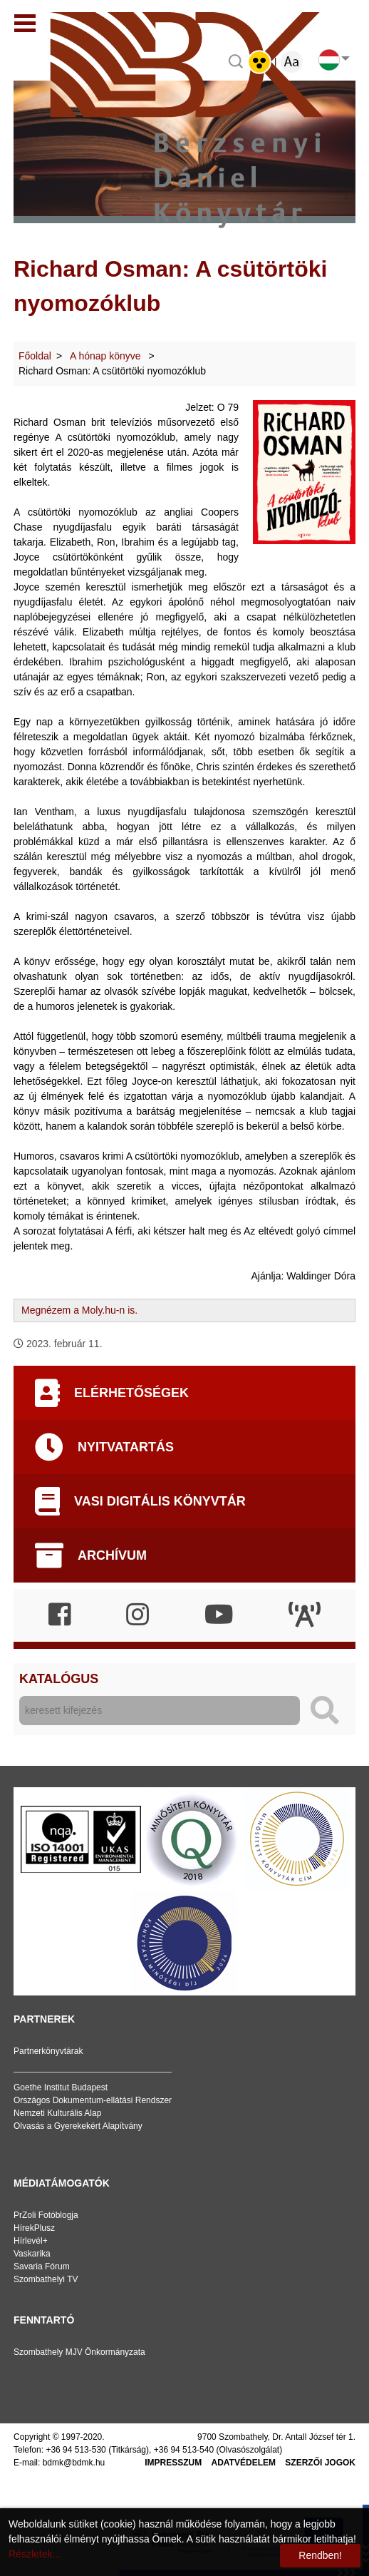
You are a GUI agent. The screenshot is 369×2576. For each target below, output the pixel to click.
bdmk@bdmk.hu (74, 2463)
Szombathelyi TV (46, 2279)
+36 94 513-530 (75, 2450)
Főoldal (35, 356)
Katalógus (58, 1679)
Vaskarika (32, 2254)
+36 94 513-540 (184, 2450)
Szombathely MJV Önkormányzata (79, 2352)
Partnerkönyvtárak (48, 2051)
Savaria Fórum (42, 2266)
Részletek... (35, 2554)
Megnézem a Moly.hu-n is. (79, 1310)
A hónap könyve (107, 356)
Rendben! (320, 2555)
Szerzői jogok (320, 2463)
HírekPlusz (34, 2228)
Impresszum (173, 2463)
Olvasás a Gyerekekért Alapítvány (78, 2126)
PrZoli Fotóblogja (46, 2215)
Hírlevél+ (31, 2241)
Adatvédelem (244, 2463)
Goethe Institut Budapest (61, 2087)
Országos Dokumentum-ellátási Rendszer (93, 2100)
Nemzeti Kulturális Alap (57, 2113)
